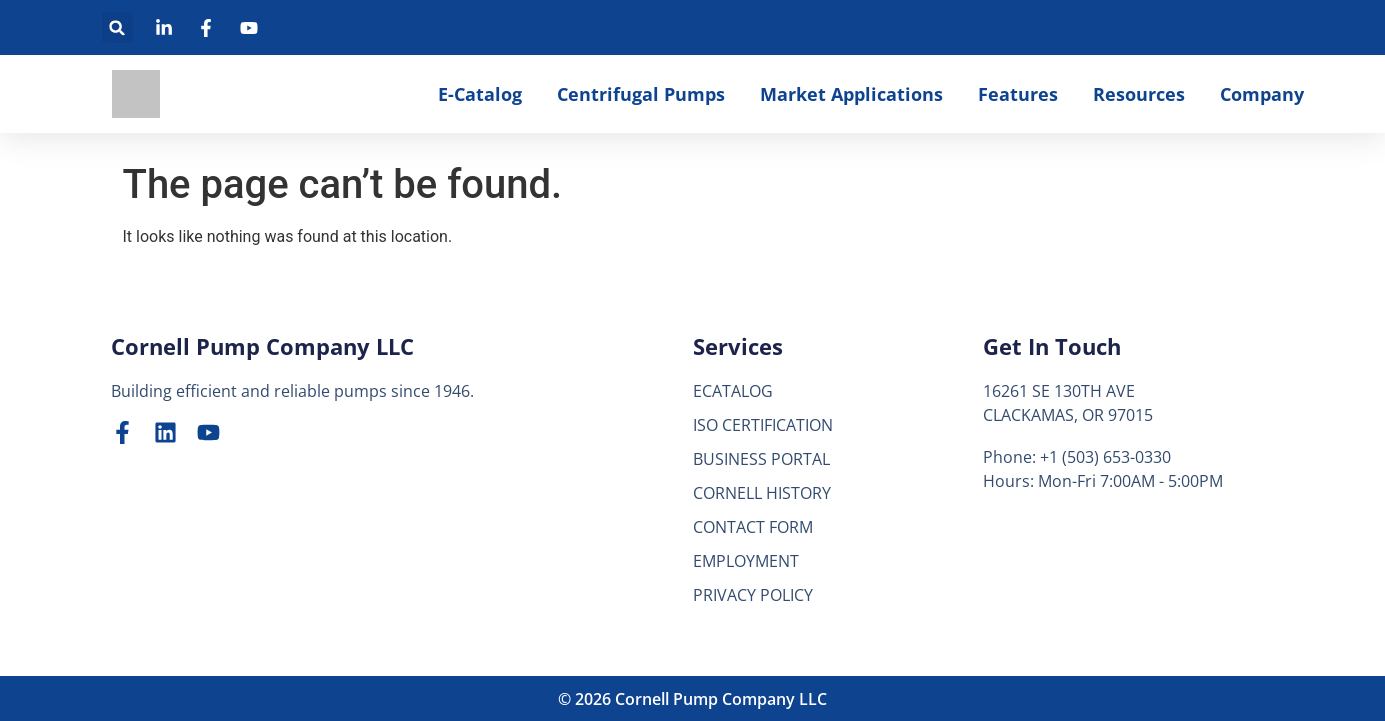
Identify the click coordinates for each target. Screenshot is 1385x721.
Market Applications (851, 94)
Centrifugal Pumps (641, 94)
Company (1262, 94)
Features (1018, 94)
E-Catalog (480, 94)
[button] (117, 27)
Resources (1139, 94)
